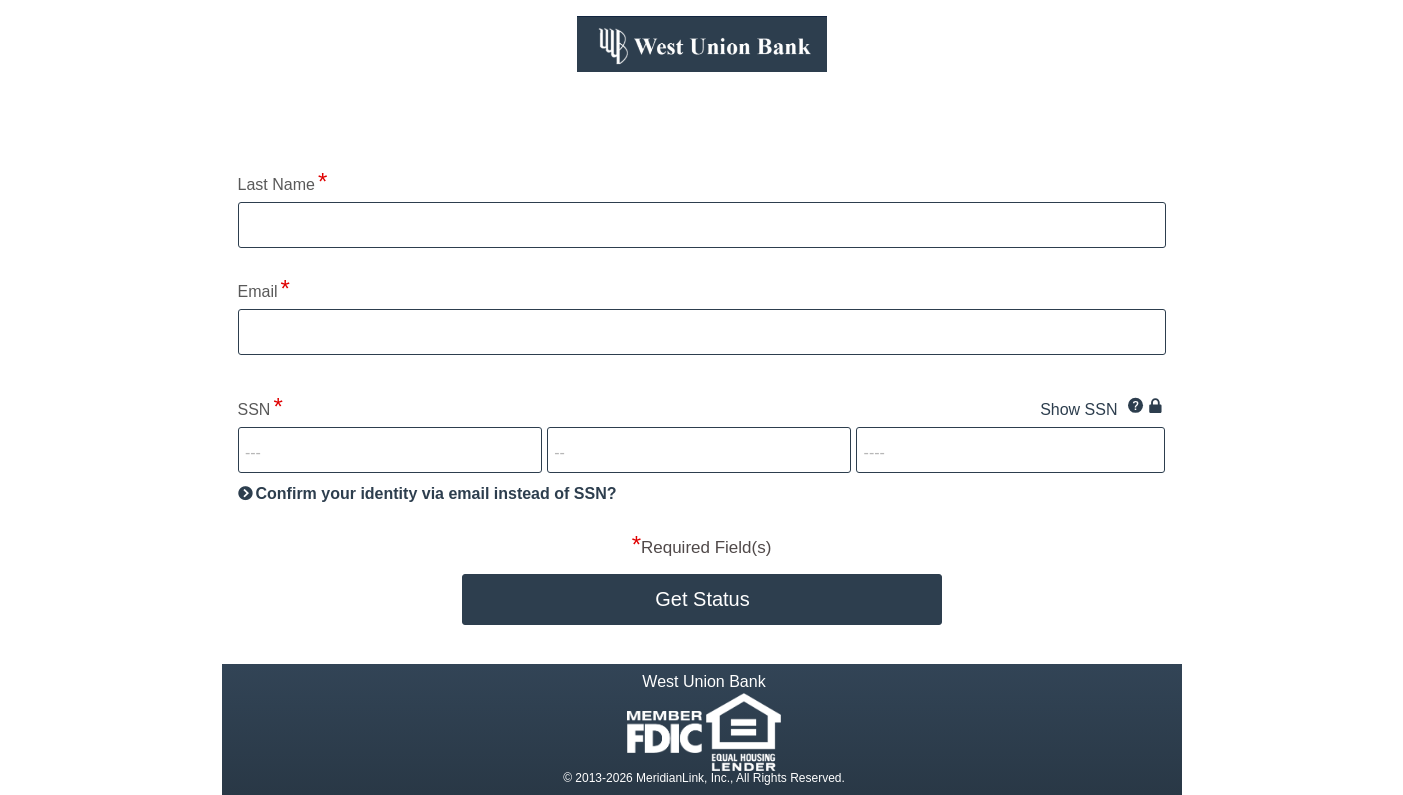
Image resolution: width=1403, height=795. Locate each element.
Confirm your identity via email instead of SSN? (436, 493)
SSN (254, 409)
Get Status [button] (702, 599)
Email (258, 291)
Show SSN (1078, 409)
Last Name (276, 184)
